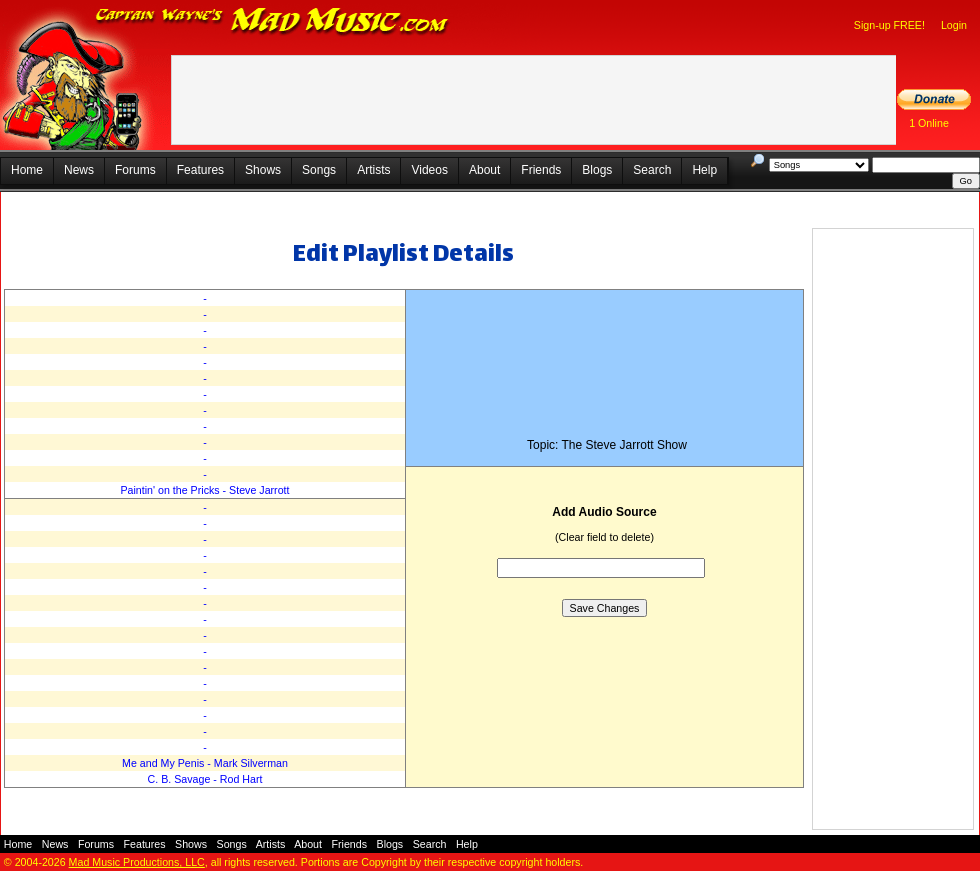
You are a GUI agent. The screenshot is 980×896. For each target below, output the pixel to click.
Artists (373, 170)
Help (704, 170)
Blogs (597, 170)
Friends (541, 170)
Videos (429, 170)
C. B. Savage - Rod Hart (205, 779)
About (484, 170)
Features (200, 170)
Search (652, 170)
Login (954, 25)
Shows (263, 170)
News (79, 170)
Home (27, 170)
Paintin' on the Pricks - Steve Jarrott (204, 490)
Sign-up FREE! (889, 25)
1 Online (929, 123)
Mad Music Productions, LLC (137, 862)
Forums (135, 170)
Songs (319, 170)
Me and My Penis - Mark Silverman (205, 763)
